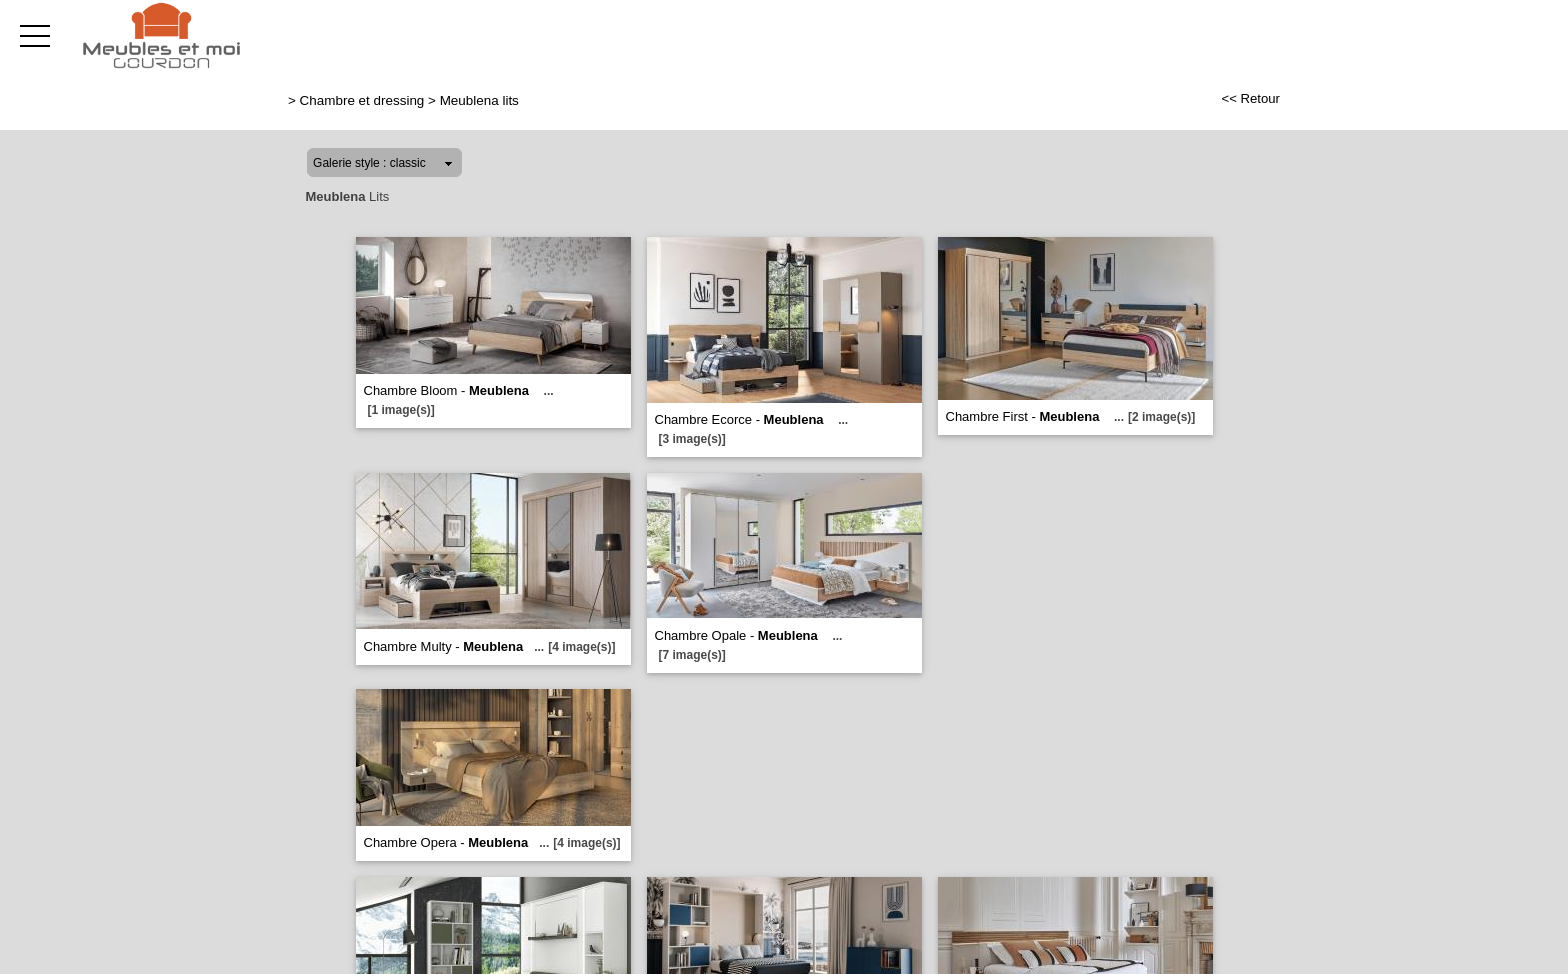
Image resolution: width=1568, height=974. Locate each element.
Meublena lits (479, 100)
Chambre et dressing (362, 100)
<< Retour (1250, 98)
